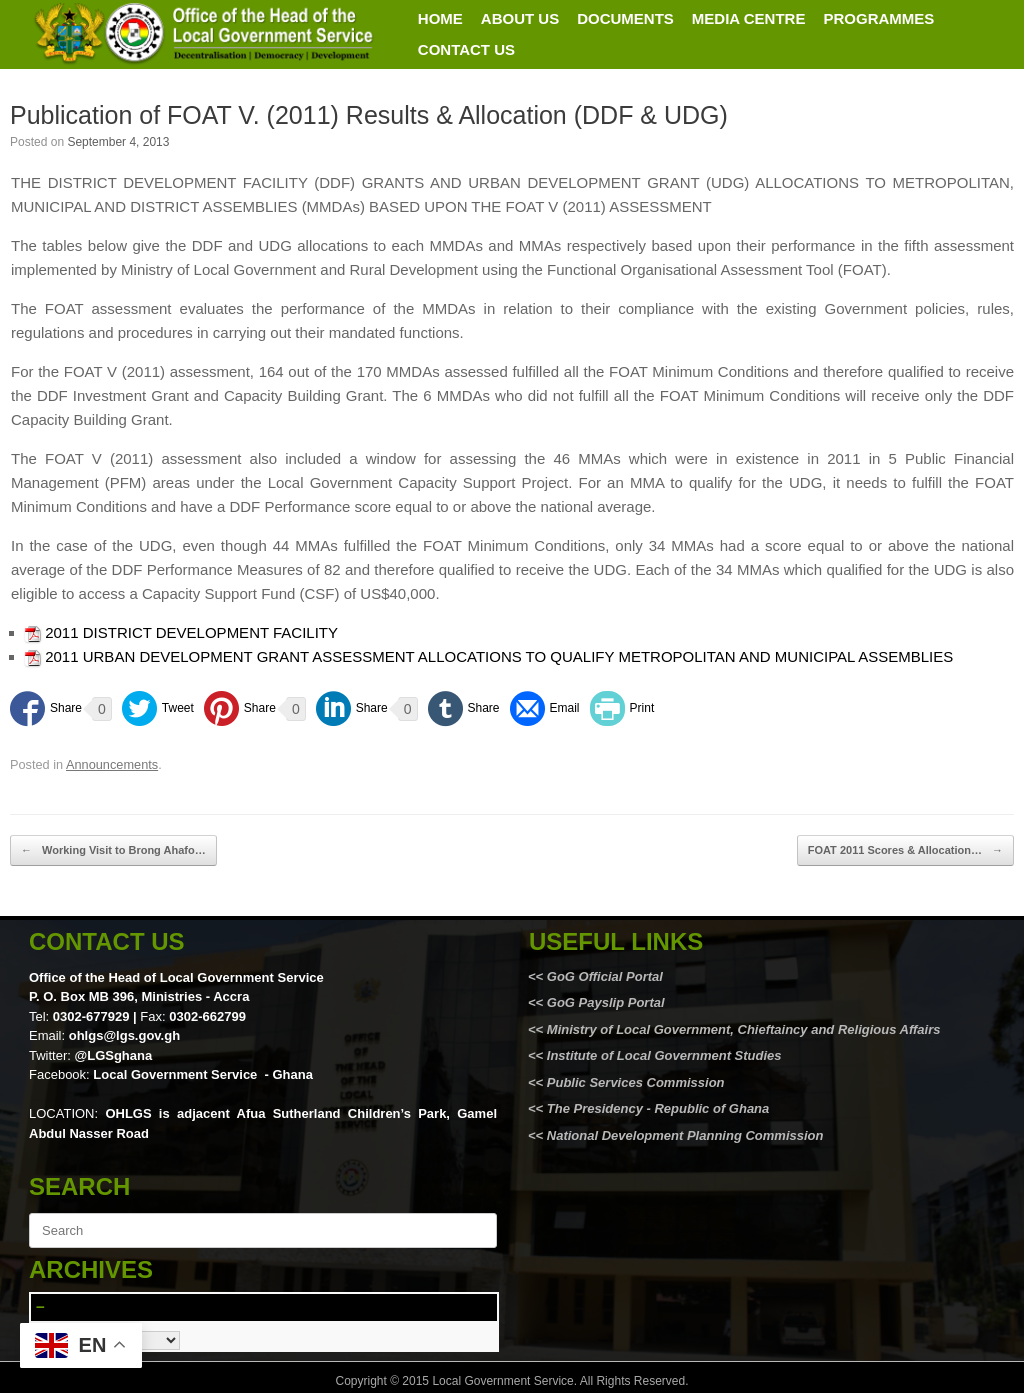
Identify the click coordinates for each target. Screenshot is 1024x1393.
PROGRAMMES (878, 18)
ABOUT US (520, 18)
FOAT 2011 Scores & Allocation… (905, 850)
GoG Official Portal (605, 976)
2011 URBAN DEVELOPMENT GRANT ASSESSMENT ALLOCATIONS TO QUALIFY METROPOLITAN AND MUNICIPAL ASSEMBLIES (499, 656)
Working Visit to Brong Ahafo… (113, 850)
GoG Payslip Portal (606, 1002)
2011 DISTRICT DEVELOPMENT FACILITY (191, 632)
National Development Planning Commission (685, 1135)
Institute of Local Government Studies (662, 1055)
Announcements (112, 764)
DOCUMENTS (625, 18)
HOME (440, 18)
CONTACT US (466, 49)
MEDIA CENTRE (749, 18)
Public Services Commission (636, 1082)
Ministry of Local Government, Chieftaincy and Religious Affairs (744, 1029)
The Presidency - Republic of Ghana (656, 1108)
